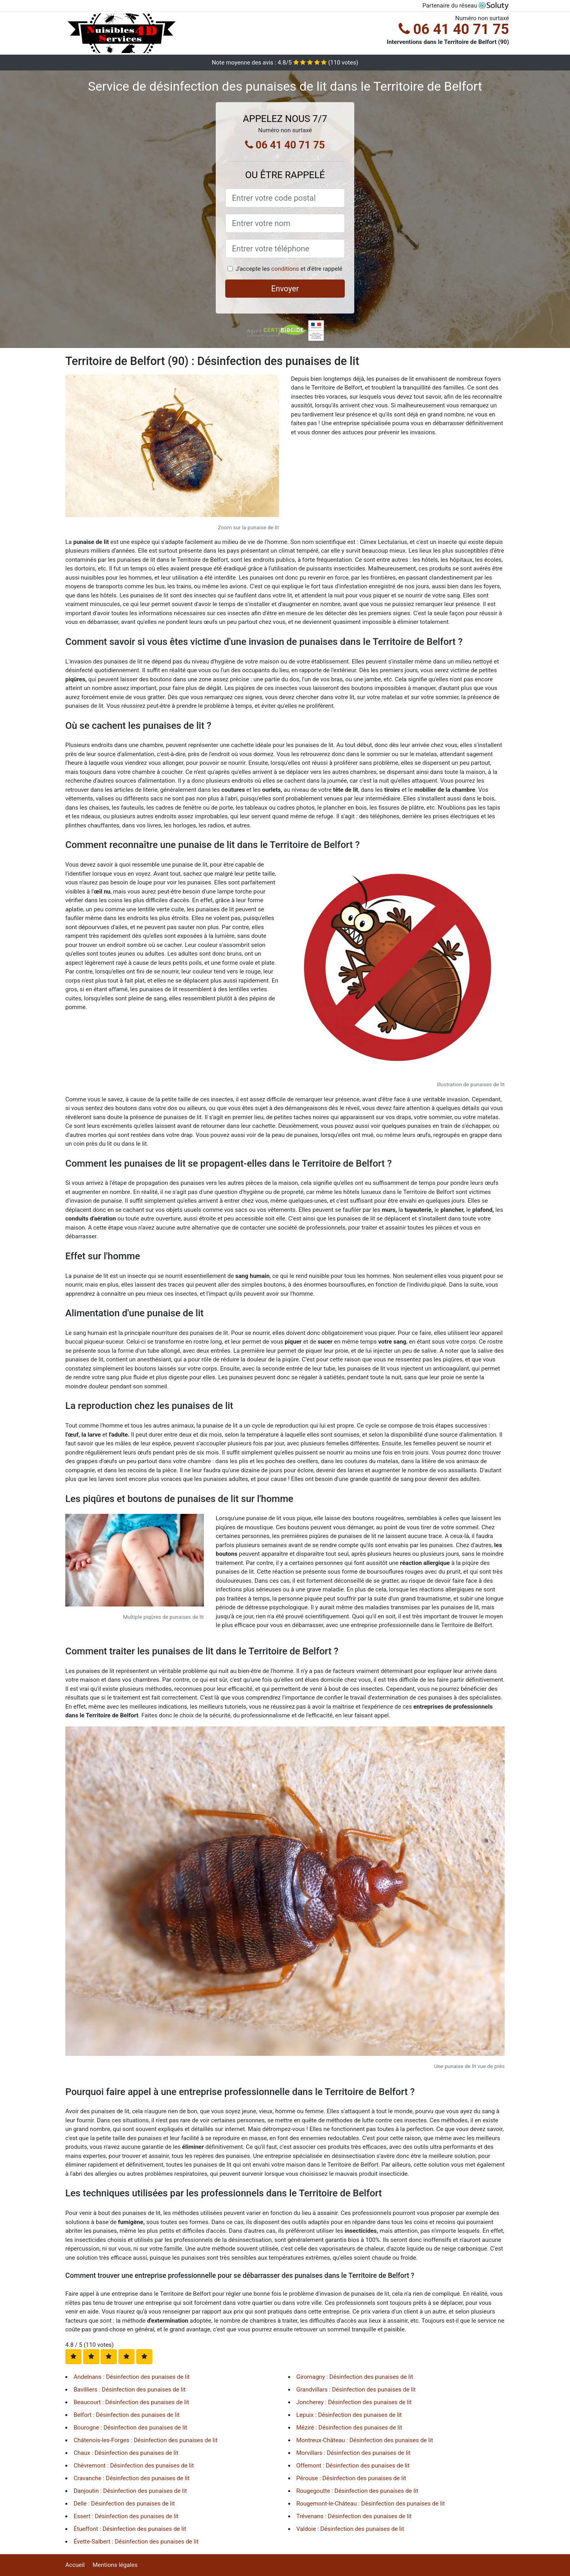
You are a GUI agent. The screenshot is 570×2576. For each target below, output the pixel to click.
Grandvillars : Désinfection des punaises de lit (356, 2389)
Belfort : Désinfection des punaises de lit (127, 2414)
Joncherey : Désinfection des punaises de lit (354, 2402)
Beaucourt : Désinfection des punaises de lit (131, 2402)
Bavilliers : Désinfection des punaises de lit (130, 2389)
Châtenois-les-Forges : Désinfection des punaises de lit (145, 2440)
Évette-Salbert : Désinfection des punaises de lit (136, 2541)
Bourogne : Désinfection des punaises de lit (130, 2427)
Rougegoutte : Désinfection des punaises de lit (357, 2490)
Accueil (75, 2564)
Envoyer (285, 288)
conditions (285, 268)
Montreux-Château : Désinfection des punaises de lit (364, 2440)
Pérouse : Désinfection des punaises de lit (351, 2478)
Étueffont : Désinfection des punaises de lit (130, 2528)
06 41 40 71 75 (454, 29)
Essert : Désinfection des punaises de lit (126, 2516)
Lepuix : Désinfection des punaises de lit (349, 2414)
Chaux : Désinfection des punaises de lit (126, 2452)
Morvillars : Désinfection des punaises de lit (353, 2452)
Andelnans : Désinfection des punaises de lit (132, 2376)
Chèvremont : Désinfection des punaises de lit (134, 2465)
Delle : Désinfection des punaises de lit (124, 2503)
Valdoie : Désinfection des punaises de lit (350, 2528)
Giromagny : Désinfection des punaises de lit (354, 2376)
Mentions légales (115, 2564)
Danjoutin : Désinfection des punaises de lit (130, 2490)
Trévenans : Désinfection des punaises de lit (354, 2516)
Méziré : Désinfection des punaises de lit (349, 2427)
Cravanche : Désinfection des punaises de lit (132, 2478)
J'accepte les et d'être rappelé (289, 268)
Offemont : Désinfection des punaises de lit (353, 2465)
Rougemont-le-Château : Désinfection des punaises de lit (370, 2503)
